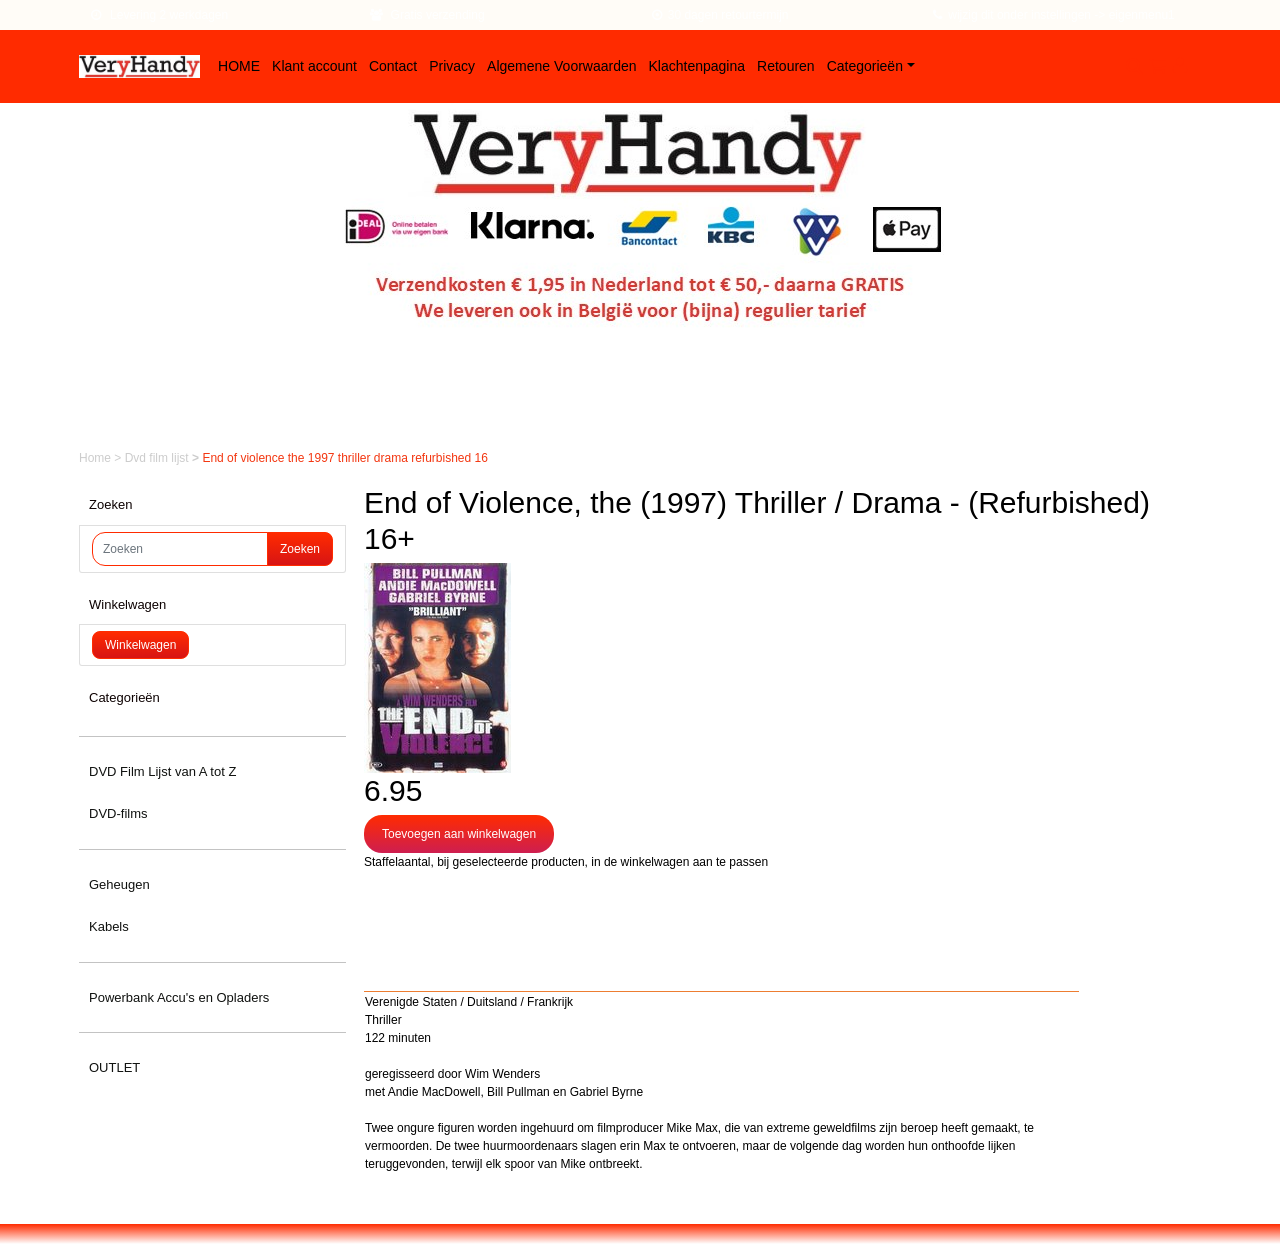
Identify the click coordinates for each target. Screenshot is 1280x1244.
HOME (239, 66)
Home (96, 458)
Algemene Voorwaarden (561, 66)
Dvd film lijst (158, 458)
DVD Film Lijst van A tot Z (162, 771)
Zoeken (300, 549)
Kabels (109, 926)
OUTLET (114, 1067)
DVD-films (118, 813)
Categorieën (865, 66)
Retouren (786, 66)
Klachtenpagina (697, 66)
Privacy (452, 66)
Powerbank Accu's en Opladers (179, 997)
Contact (393, 66)
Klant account (314, 66)
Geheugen (119, 884)
